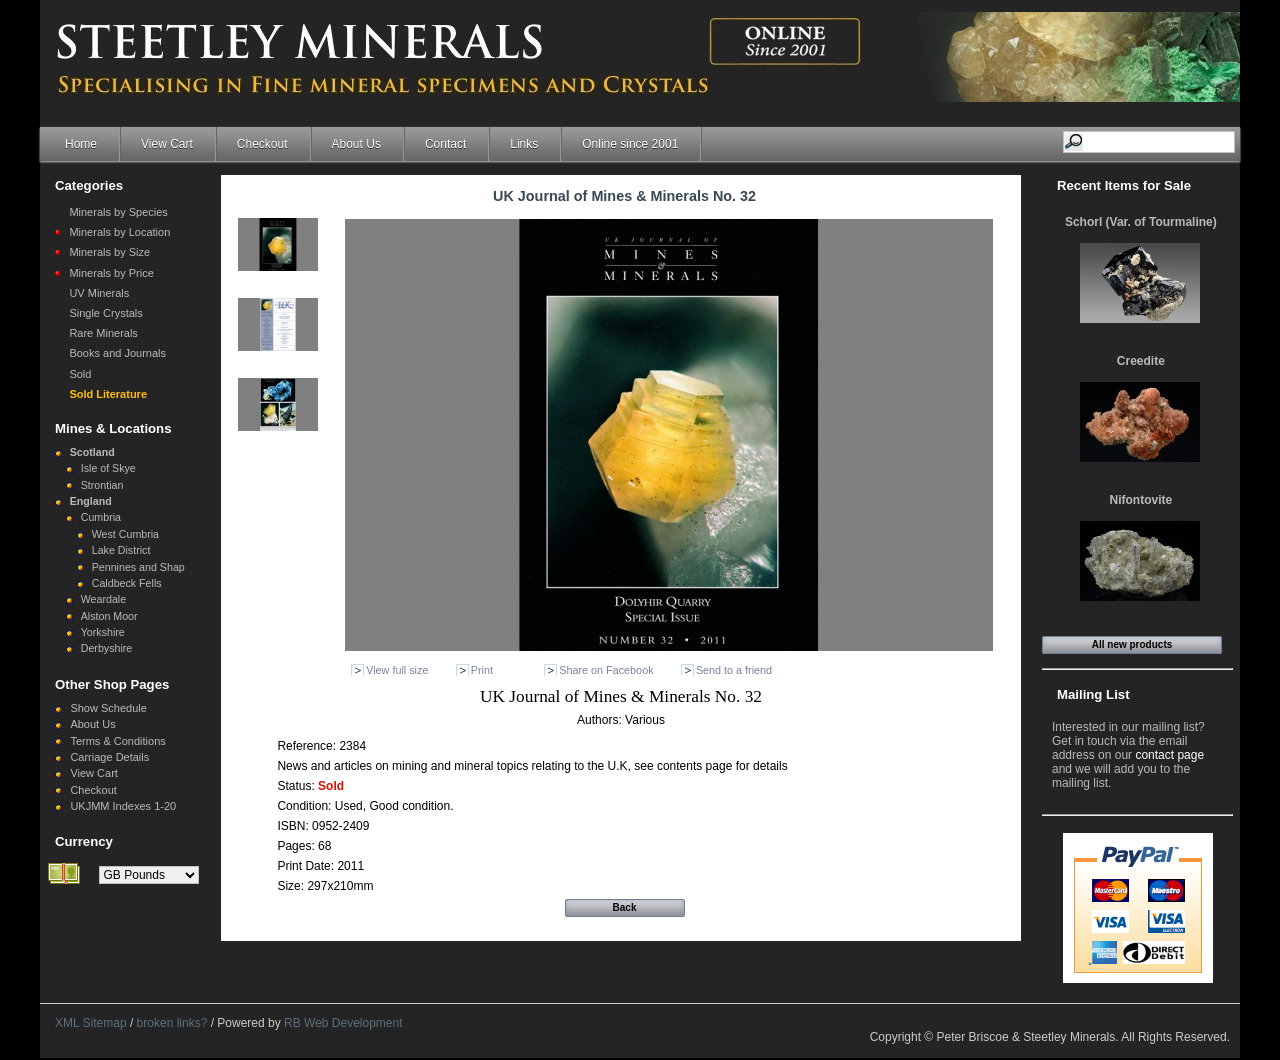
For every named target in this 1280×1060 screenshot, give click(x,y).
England (91, 501)
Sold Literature (108, 394)
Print (482, 670)
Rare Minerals (103, 333)
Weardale (103, 599)
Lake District (121, 550)
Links (524, 144)
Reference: (308, 746)
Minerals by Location (119, 232)
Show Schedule (108, 708)
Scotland (92, 452)
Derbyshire (107, 648)
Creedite (1141, 361)
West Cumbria (125, 534)
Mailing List (1093, 694)
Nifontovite (1141, 500)
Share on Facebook (606, 670)
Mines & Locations (113, 428)
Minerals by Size (109, 252)
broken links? (172, 1023)
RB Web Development (343, 1023)
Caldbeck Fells (127, 583)
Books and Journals (117, 353)
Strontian (102, 485)
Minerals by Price (111, 273)
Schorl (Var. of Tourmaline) (1141, 222)
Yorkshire (103, 632)
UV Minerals (99, 293)
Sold (80, 374)
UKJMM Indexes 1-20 (123, 806)
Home (81, 144)
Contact (445, 144)
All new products (1132, 644)
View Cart (167, 144)
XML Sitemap (91, 1023)
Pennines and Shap (138, 567)
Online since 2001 (630, 144)
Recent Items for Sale (1124, 185)
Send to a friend (734, 670)
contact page (1169, 755)
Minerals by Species (118, 212)
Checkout (262, 144)
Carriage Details (109, 757)
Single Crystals (105, 313)
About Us (356, 144)
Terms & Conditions (117, 741)
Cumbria (101, 517)
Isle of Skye (108, 468)
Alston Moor (109, 616)
